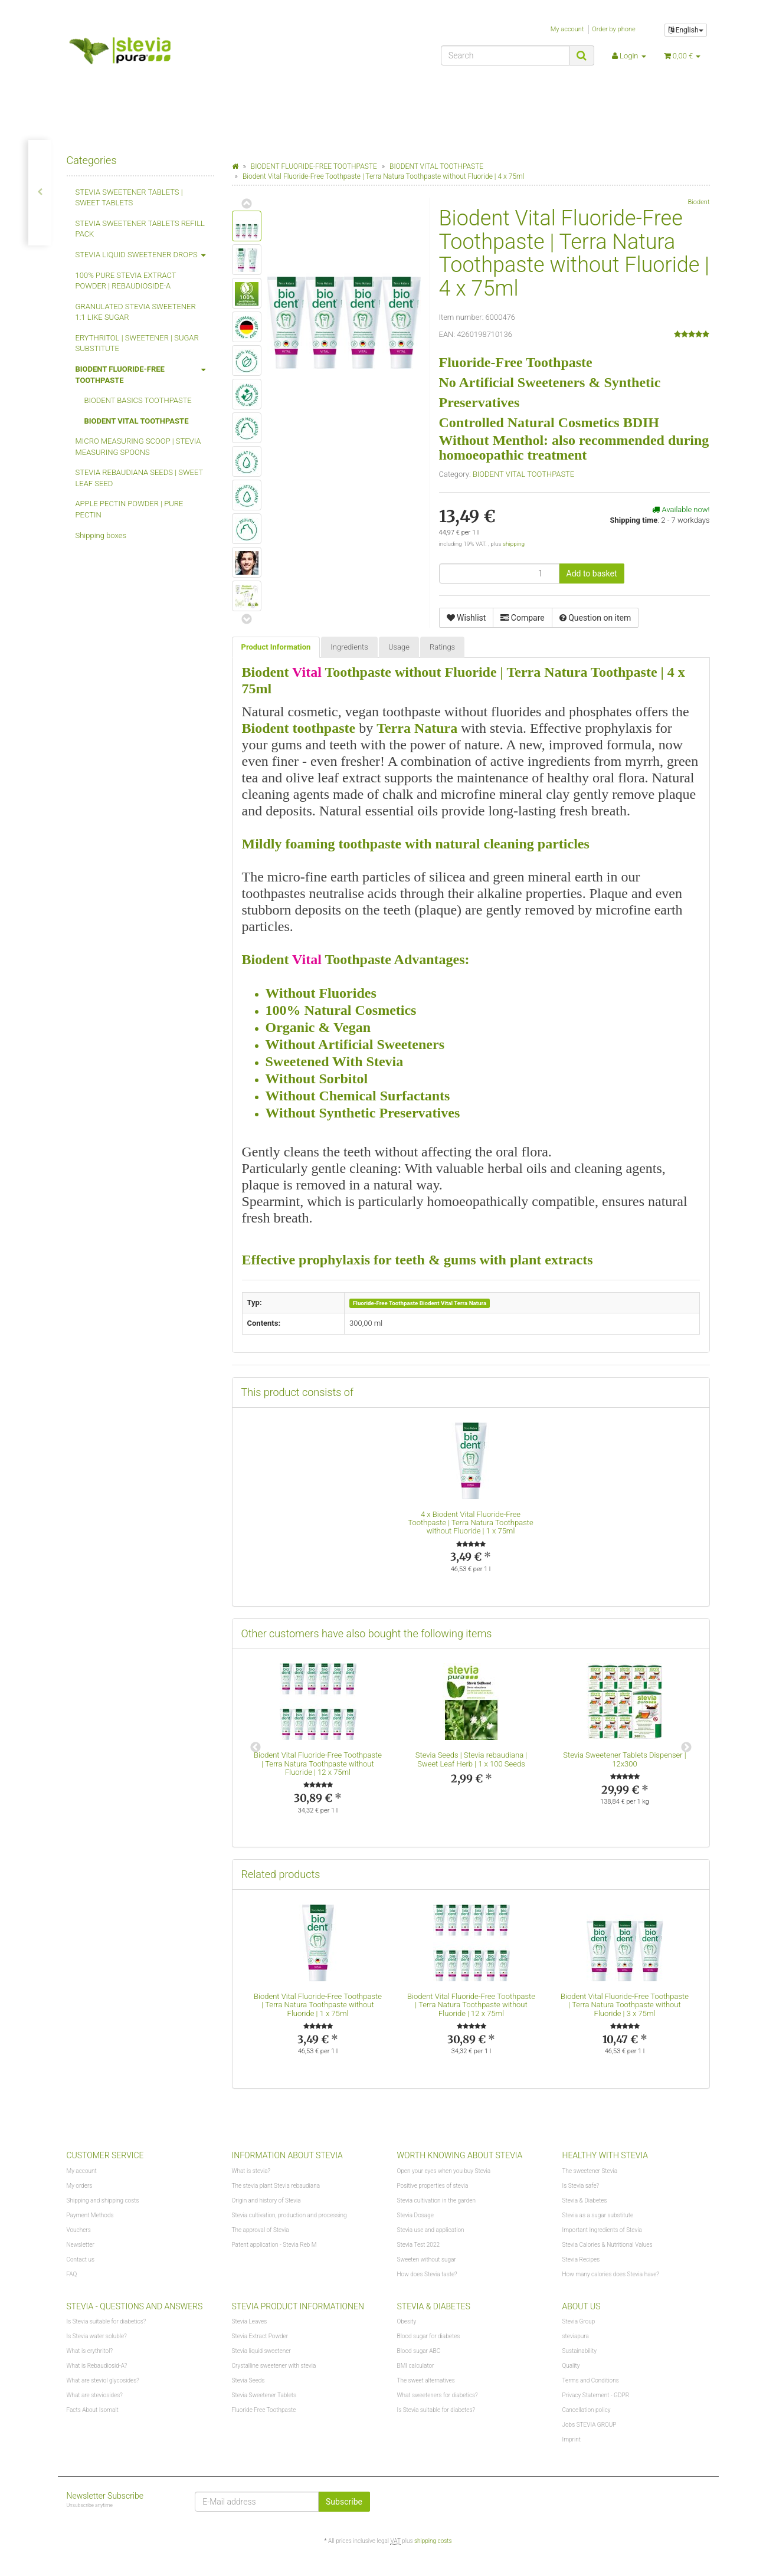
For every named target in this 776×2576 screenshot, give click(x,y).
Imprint (571, 2439)
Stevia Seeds (248, 2380)
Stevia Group (578, 2321)
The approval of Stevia (260, 2230)
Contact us (81, 2259)
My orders (80, 2185)
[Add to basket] (592, 573)
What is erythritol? (90, 2351)
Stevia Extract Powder (260, 2336)
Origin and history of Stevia (266, 2200)
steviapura (575, 2336)
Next (686, 1747)
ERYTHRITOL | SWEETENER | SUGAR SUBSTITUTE (137, 343)
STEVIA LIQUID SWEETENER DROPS (145, 255)
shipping (514, 543)
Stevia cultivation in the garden (436, 2200)
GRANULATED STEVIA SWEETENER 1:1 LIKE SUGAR (136, 312)
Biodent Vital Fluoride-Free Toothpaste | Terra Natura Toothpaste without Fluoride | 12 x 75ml (318, 1764)
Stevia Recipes (581, 2259)
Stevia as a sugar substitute (598, 2215)
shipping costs (433, 2541)
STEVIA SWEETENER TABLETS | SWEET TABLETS (129, 198)
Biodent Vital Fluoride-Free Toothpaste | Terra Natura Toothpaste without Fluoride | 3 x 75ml (625, 2005)
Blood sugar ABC (419, 2351)
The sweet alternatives (426, 2380)
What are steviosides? (95, 2395)
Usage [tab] (399, 647)
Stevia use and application (430, 2230)
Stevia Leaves (249, 2321)
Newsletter (80, 2244)
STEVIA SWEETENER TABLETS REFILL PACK (140, 229)
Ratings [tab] (442, 647)
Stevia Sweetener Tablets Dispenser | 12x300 (624, 1759)
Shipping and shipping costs (103, 2200)
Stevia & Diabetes (584, 2200)
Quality (571, 2365)
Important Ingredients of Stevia (602, 2230)
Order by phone (614, 29)
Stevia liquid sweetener (261, 2351)
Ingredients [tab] (349, 647)
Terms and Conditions (590, 2380)
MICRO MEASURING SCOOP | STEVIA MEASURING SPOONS (138, 447)
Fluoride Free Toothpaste (264, 2410)
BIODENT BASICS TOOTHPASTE (138, 400)
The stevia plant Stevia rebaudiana (276, 2185)
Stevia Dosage (415, 2215)
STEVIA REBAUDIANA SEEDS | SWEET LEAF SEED (139, 478)
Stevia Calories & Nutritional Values (607, 2244)
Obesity (407, 2321)
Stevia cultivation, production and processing (289, 2215)
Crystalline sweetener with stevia (274, 2365)
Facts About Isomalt (93, 2410)
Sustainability (579, 2351)
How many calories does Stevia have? (610, 2274)
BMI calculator (415, 2365)
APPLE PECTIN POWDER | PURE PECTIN (130, 509)
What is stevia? (251, 2171)
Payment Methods (90, 2215)
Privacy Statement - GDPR (596, 2395)
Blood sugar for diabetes (428, 2336)
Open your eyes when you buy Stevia (444, 2171)
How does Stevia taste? (427, 2274)
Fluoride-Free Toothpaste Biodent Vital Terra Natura (419, 1303)
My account (567, 29)
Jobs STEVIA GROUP (589, 2424)
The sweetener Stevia (590, 2171)
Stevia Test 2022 (418, 2244)
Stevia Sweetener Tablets (264, 2395)
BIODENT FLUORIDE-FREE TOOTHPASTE (145, 372)
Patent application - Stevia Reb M (274, 2244)
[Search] (505, 55)
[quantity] (499, 573)
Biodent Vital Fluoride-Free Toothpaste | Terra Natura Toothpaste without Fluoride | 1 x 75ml (470, 1523)
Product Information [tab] (276, 647)
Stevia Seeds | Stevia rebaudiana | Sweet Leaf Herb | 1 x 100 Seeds (471, 1759)
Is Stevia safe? (581, 2185)
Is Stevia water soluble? (97, 2336)
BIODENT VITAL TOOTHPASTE (523, 474)
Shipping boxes (101, 535)
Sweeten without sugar (426, 2259)
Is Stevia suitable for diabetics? (106, 2321)
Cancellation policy (586, 2410)
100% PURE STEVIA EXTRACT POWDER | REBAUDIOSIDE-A (126, 281)
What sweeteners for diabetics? (437, 2395)
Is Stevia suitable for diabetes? (436, 2410)
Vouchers (79, 2230)
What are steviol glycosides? (103, 2380)
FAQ (72, 2274)
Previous (255, 1747)
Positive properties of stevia (433, 2185)
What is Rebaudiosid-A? (97, 2365)
